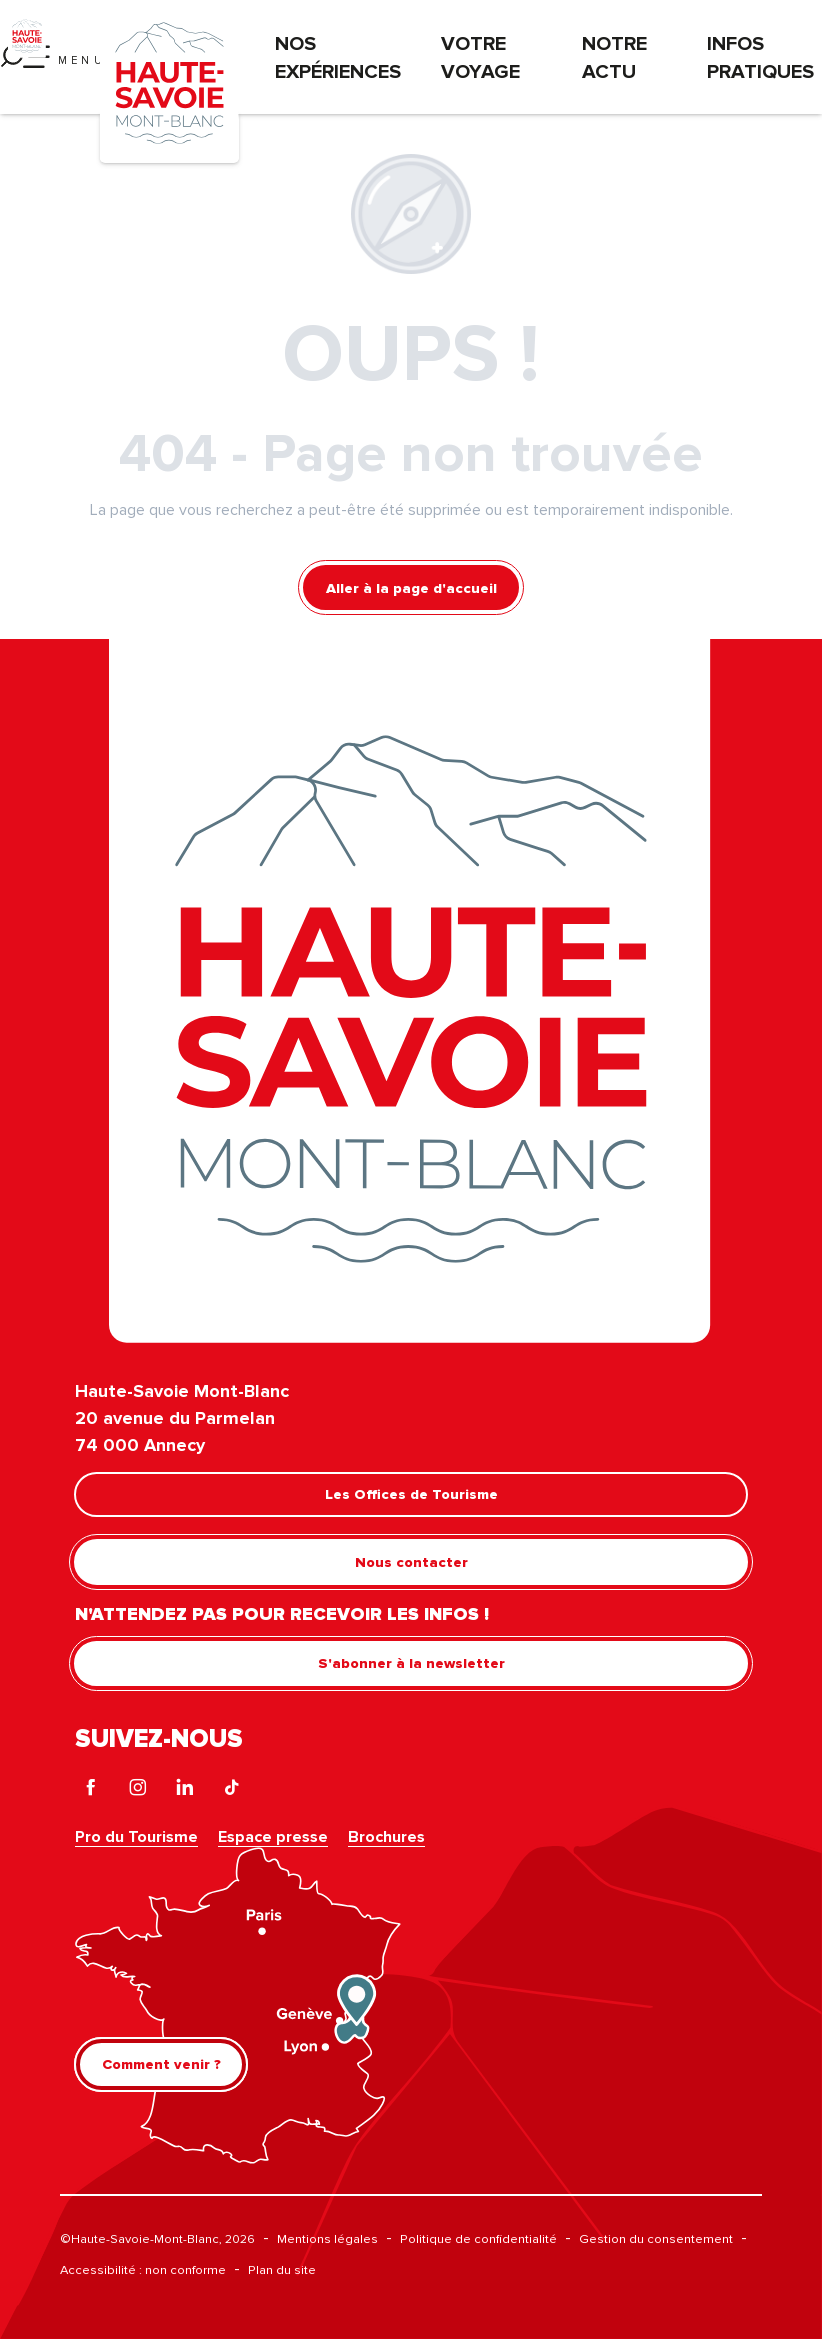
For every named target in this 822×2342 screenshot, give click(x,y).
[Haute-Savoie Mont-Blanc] (27, 35)
